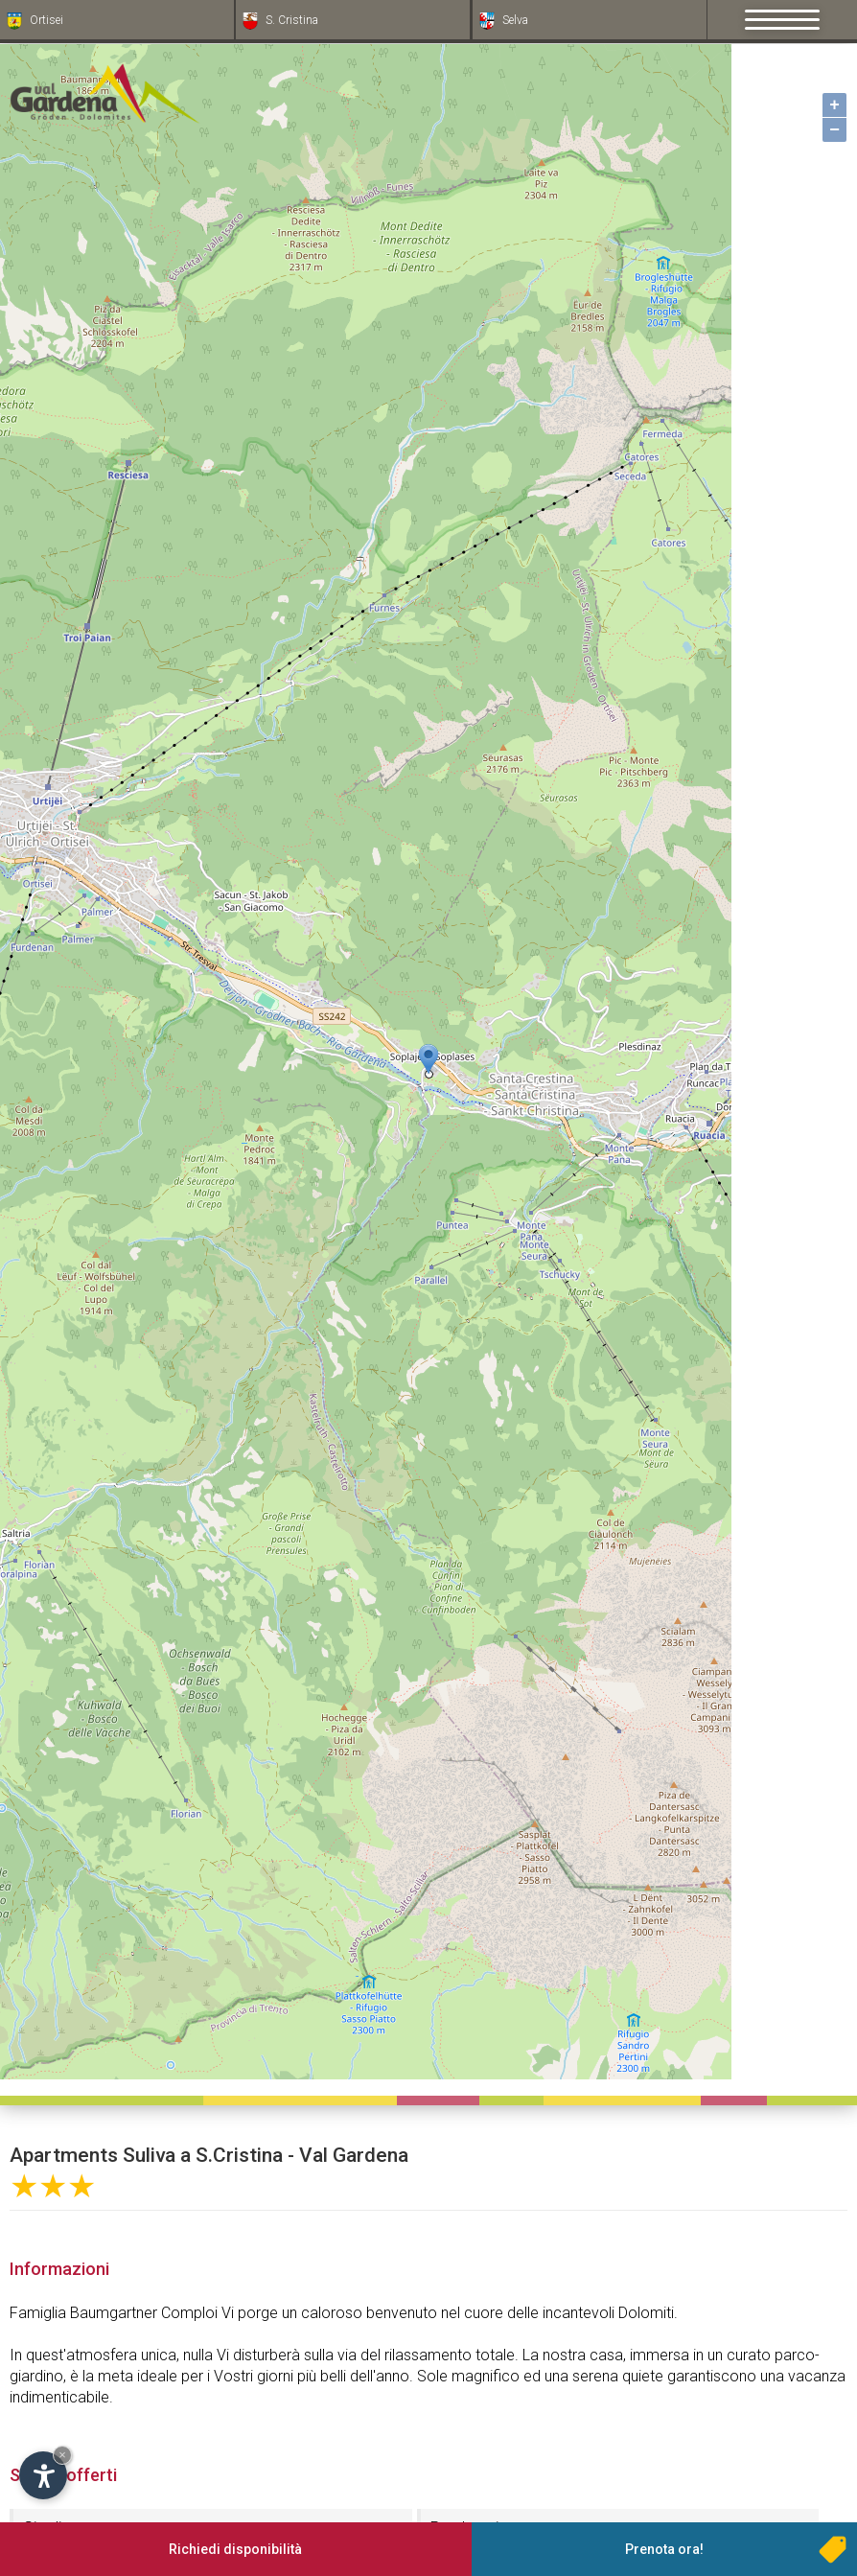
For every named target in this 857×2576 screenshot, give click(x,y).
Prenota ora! (664, 2549)
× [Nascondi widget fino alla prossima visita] (62, 2455)
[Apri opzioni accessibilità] (43, 2475)
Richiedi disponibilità (235, 2549)
